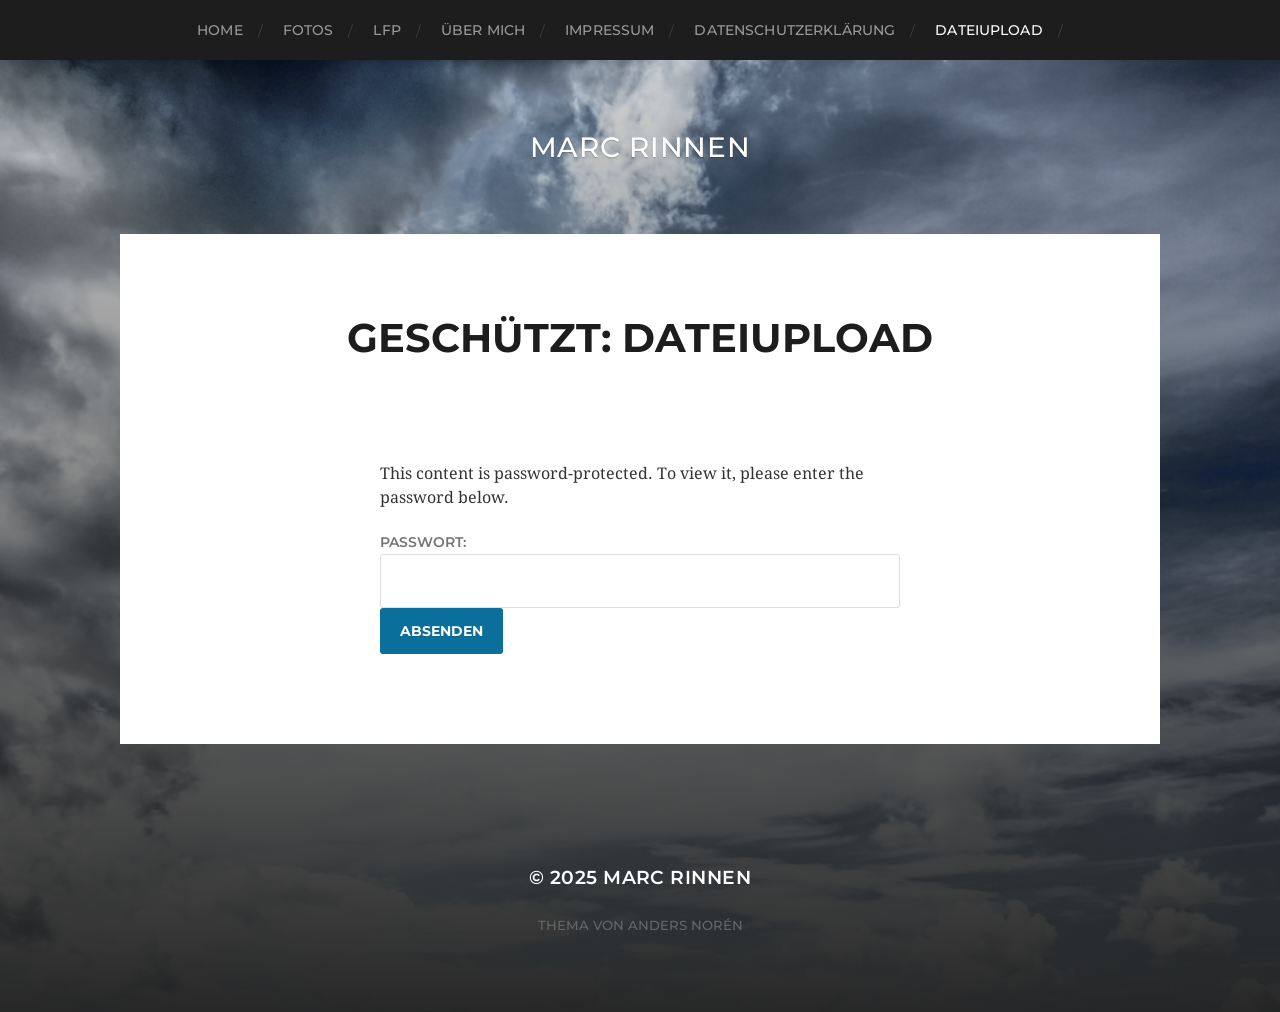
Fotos (308, 30)
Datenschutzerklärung (794, 30)
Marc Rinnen (640, 147)
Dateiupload (989, 30)
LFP (386, 30)
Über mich (483, 30)
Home (220, 30)
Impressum (609, 30)
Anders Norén (685, 925)
